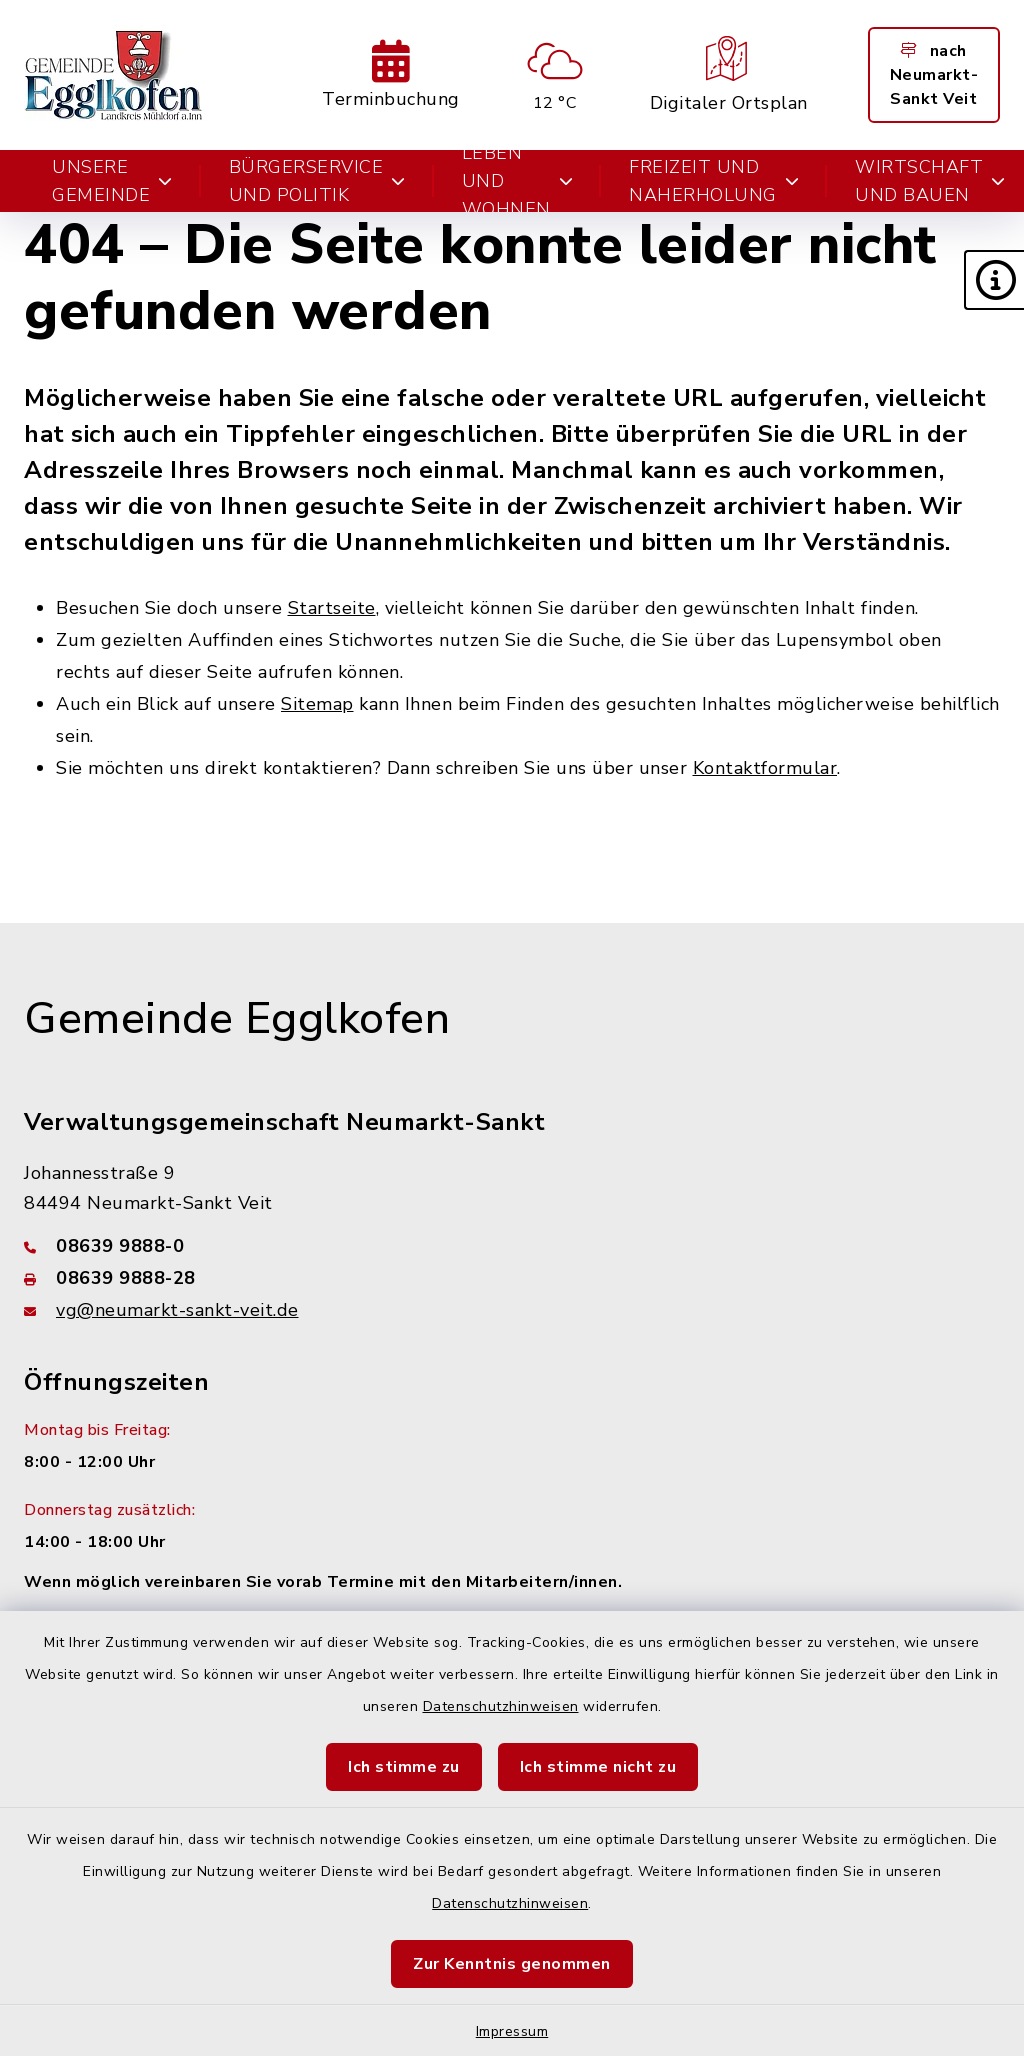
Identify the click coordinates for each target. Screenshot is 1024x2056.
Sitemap (317, 704)
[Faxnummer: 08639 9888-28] (512, 1278)
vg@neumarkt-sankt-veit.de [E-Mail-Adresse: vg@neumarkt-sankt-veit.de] (177, 1310)
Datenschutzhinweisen (501, 1706)
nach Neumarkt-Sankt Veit (934, 75)
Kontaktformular (765, 768)
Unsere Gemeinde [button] (112, 181)
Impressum (512, 2031)
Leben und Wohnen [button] (518, 181)
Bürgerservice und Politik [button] (317, 181)
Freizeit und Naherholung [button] (714, 181)
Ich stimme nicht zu (598, 1767)
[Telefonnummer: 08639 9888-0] (512, 1246)
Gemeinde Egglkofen (237, 1019)
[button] (994, 280)
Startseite (332, 608)
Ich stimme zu (404, 1767)
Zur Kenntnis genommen (512, 1964)
